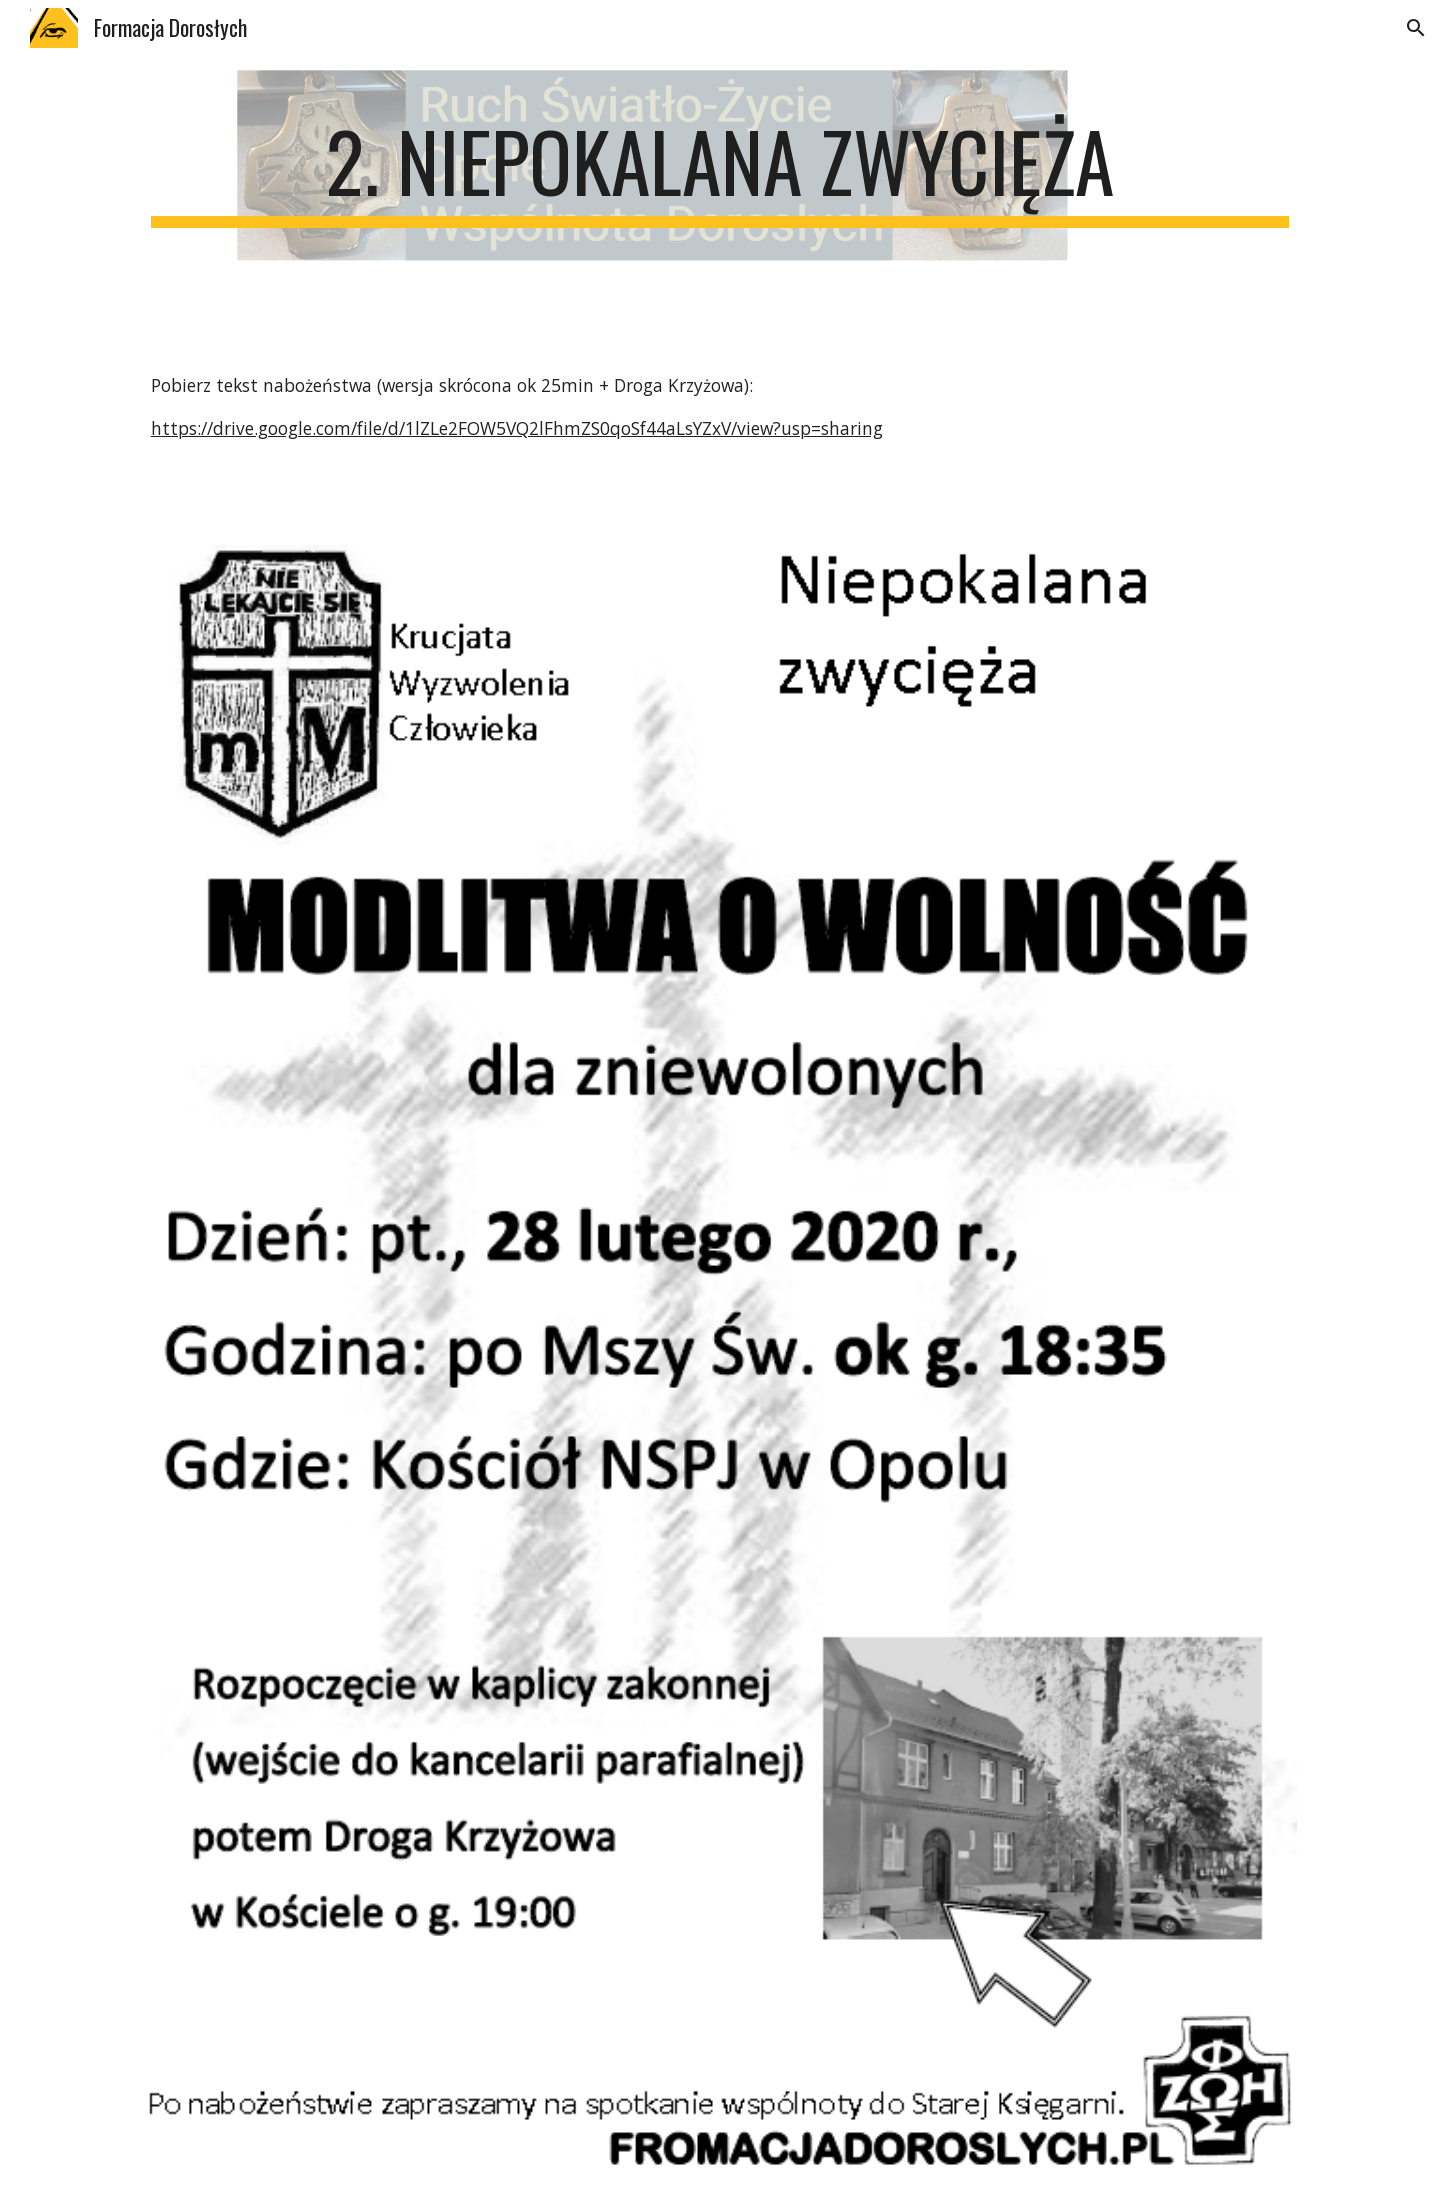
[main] (720, 170)
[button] (1416, 28)
